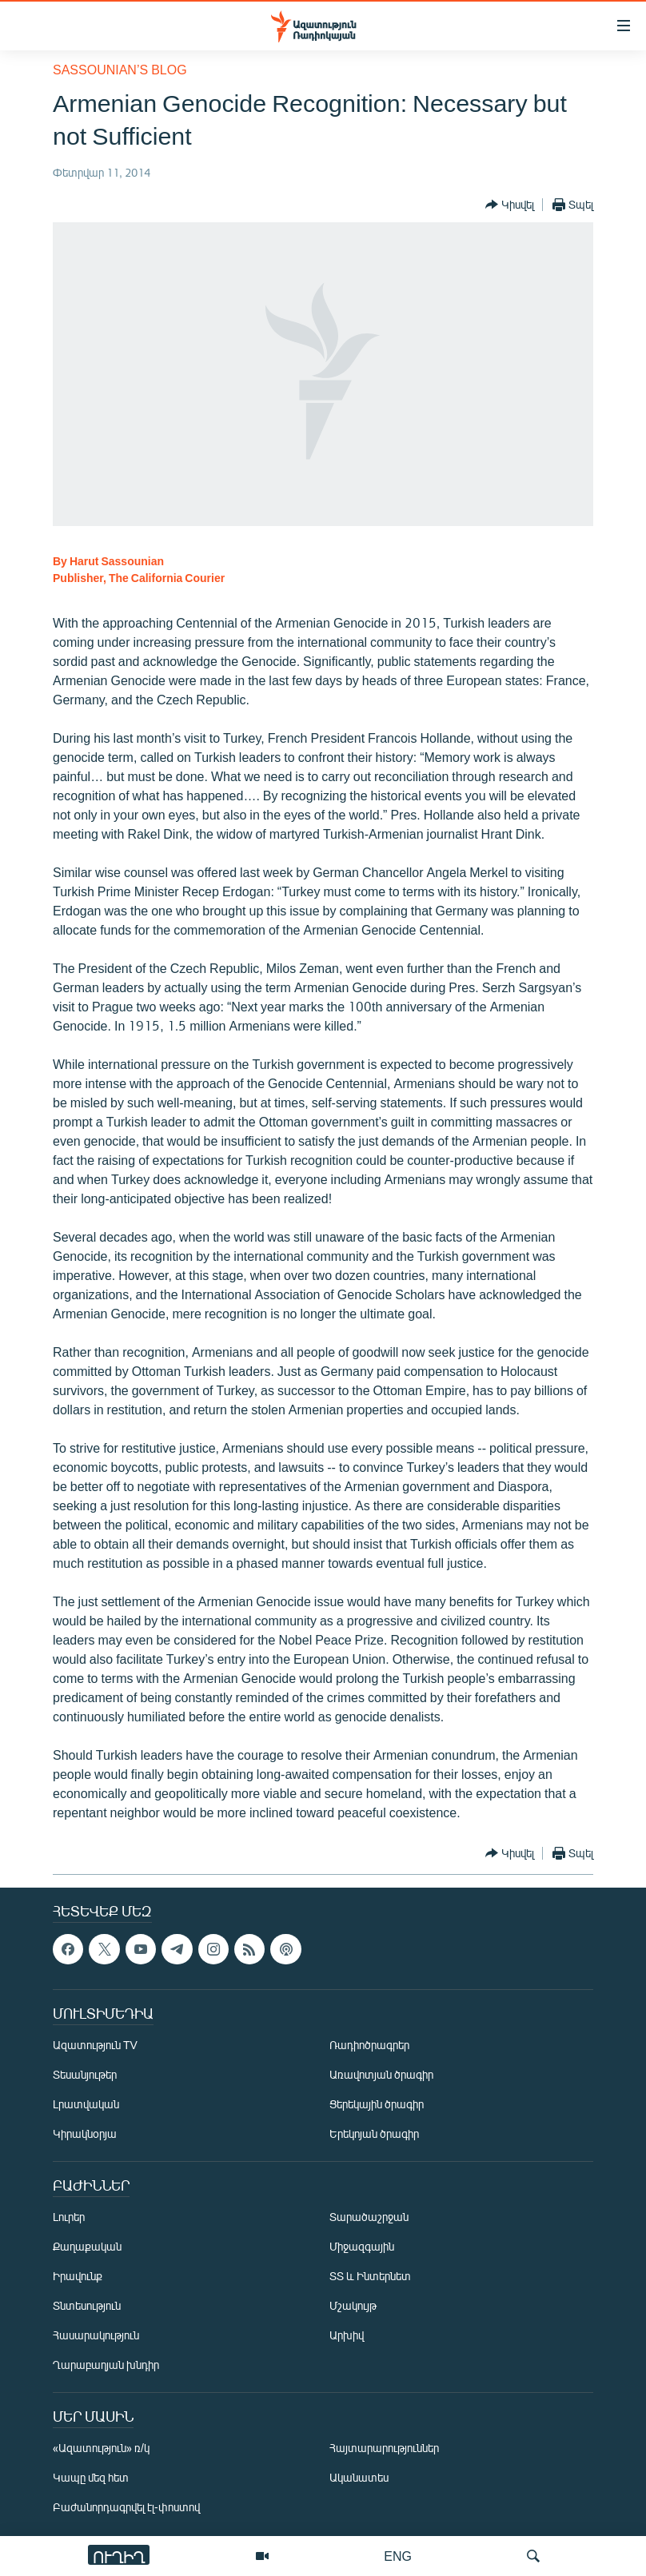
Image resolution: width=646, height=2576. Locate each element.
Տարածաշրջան (369, 2217)
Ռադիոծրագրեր (369, 2045)
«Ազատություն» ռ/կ (101, 2448)
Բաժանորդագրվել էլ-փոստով (126, 2507)
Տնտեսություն (87, 2306)
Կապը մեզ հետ (91, 2478)
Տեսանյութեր (85, 2075)
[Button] (509, 204)
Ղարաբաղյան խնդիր (106, 2365)
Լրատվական (86, 2104)
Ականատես (359, 2478)
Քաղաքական (87, 2247)
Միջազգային (361, 2247)
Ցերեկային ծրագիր (376, 2104)
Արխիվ (346, 2336)
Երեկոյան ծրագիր (374, 2134)
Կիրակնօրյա (85, 2134)
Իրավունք (77, 2276)
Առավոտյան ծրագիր (381, 2075)
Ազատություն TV (95, 2045)
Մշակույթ (353, 2306)
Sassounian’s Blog (120, 69)
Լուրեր (69, 2217)
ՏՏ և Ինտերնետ (370, 2276)
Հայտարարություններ (384, 2448)
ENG (398, 2555)
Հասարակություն (96, 2336)
